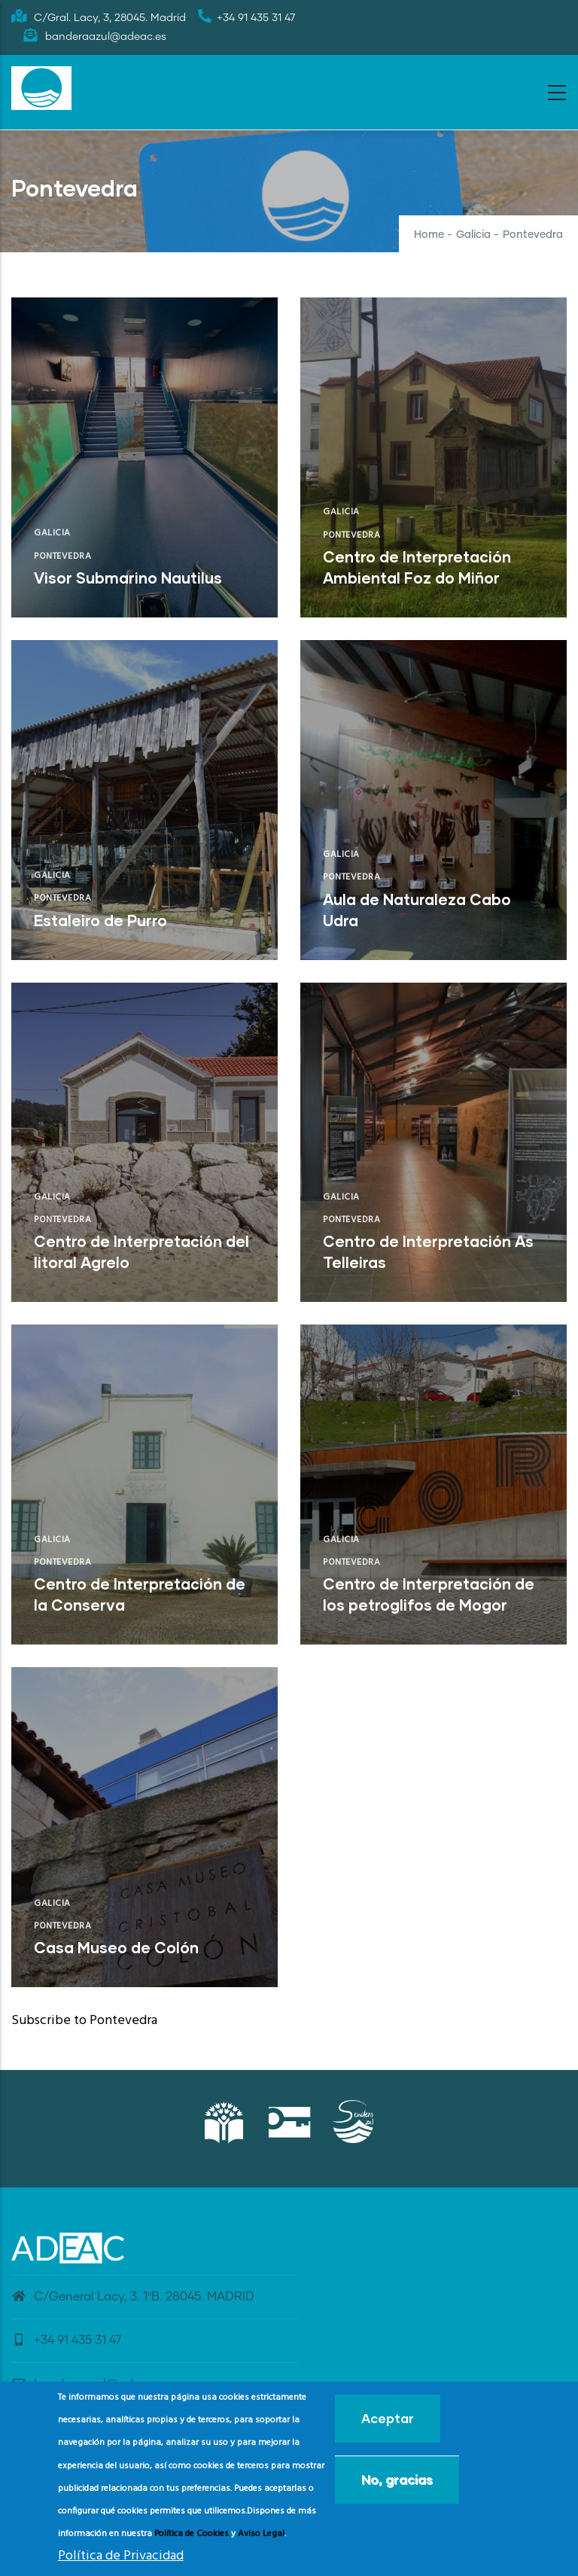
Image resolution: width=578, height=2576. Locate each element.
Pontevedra (62, 556)
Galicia (473, 235)
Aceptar (387, 2418)
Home (429, 235)
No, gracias (397, 2479)
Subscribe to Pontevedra (84, 2021)
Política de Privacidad (121, 2556)
